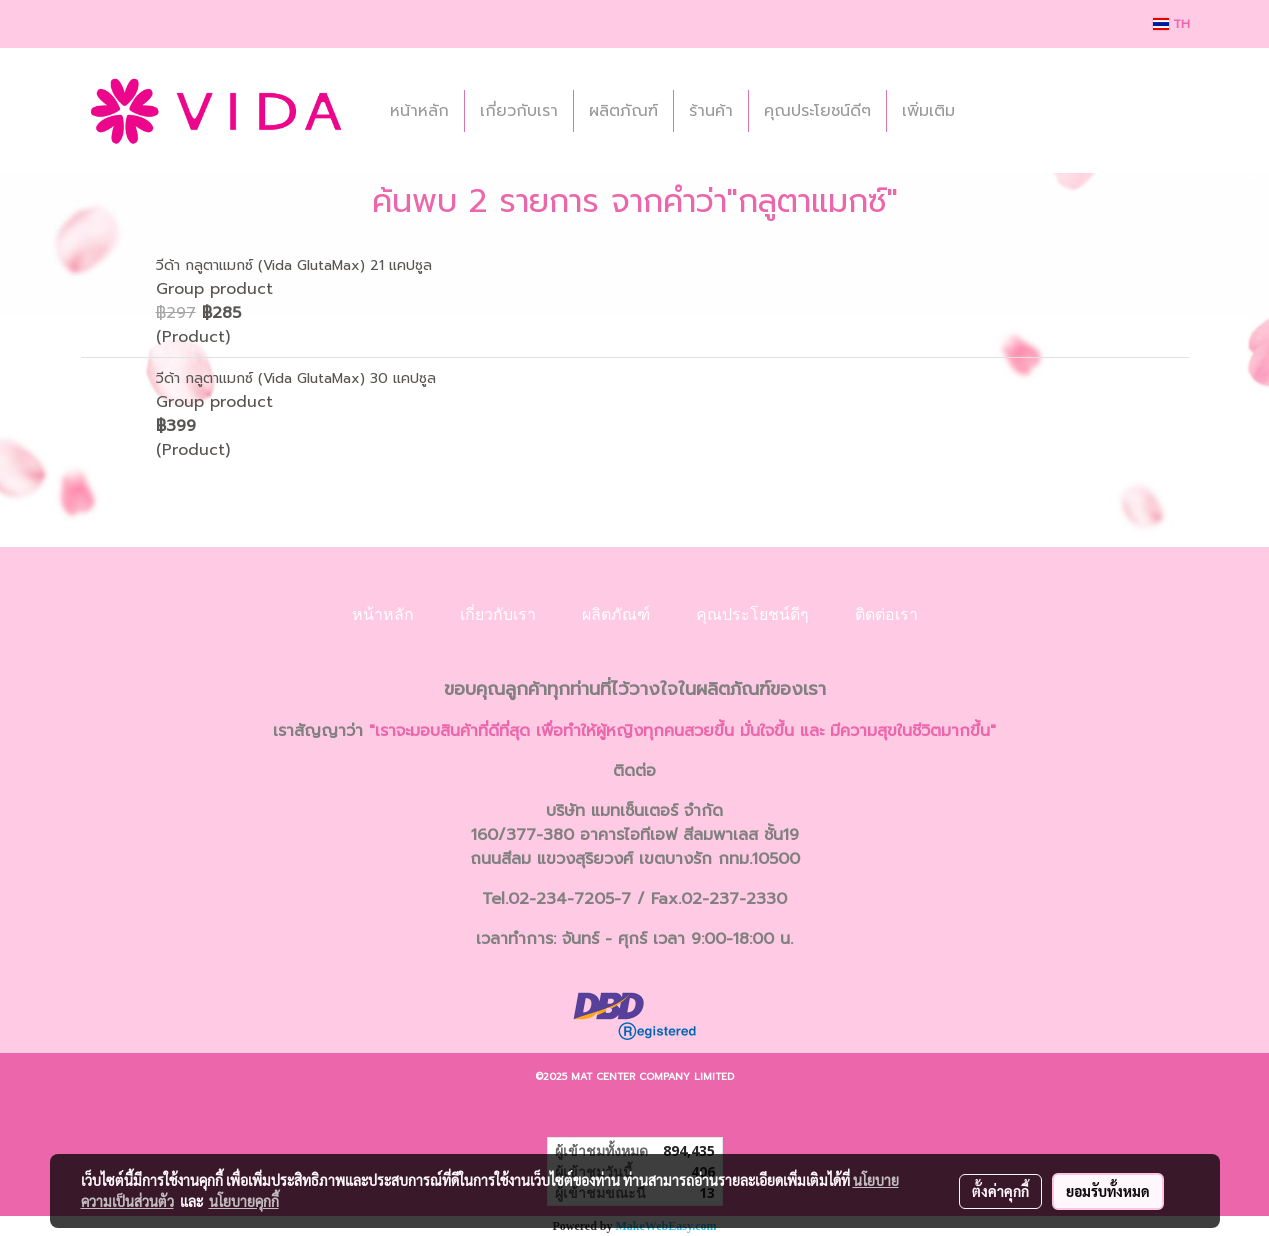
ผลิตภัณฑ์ (623, 111)
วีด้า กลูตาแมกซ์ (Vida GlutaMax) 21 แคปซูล (294, 265)
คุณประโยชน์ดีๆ (817, 111)
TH (1171, 24)
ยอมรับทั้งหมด (1108, 1191)
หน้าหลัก (419, 111)
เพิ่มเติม (928, 111)
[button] (988, 111)
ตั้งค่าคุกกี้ (1000, 1191)
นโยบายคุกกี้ (244, 1201)
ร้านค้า (711, 111)
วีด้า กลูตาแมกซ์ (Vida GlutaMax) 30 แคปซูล (296, 378)
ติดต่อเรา (886, 614)
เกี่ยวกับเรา (519, 111)
